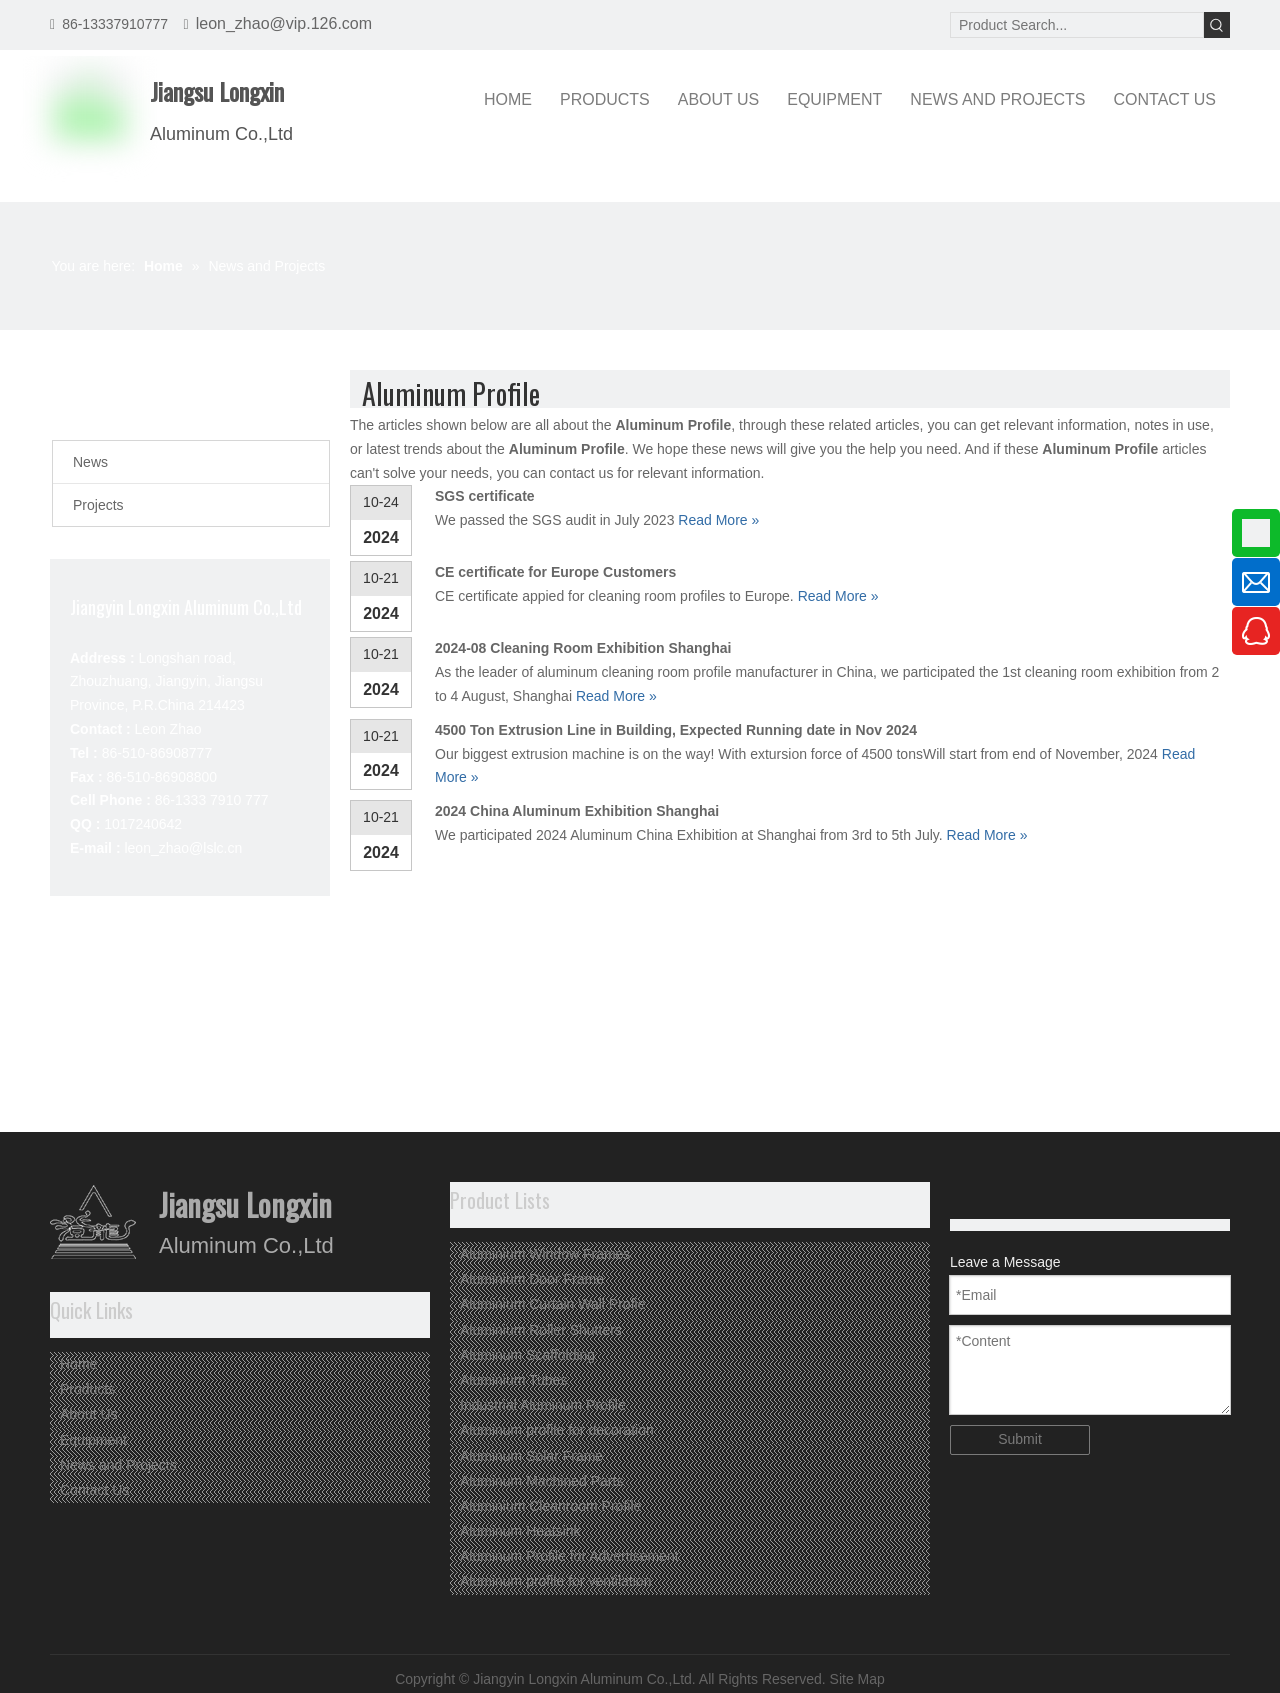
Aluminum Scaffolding (527, 1355)
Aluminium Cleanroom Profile (550, 1506)
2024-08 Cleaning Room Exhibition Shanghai (583, 648)
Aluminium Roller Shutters (541, 1330)
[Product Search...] (1077, 25)
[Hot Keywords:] (1217, 25)
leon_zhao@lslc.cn (183, 848)
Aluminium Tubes (513, 1380)
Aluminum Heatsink (520, 1531)
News (90, 462)
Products (87, 1389)
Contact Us (94, 1490)
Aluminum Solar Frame (531, 1456)
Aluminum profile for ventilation (555, 1581)
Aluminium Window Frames (545, 1254)
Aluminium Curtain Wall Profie (552, 1304)
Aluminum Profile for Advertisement (569, 1556)
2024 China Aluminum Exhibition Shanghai (577, 811)
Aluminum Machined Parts (541, 1481)
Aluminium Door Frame (532, 1279)
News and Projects (118, 1465)
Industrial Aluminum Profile (543, 1405)
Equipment (93, 1440)
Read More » (718, 520)
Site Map (857, 1679)
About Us (89, 1414)
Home (78, 1364)
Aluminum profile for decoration (557, 1430)
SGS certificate (485, 496)
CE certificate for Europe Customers (555, 572)
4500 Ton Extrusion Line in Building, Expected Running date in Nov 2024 (676, 730)
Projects (98, 505)
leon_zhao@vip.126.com (284, 23)
